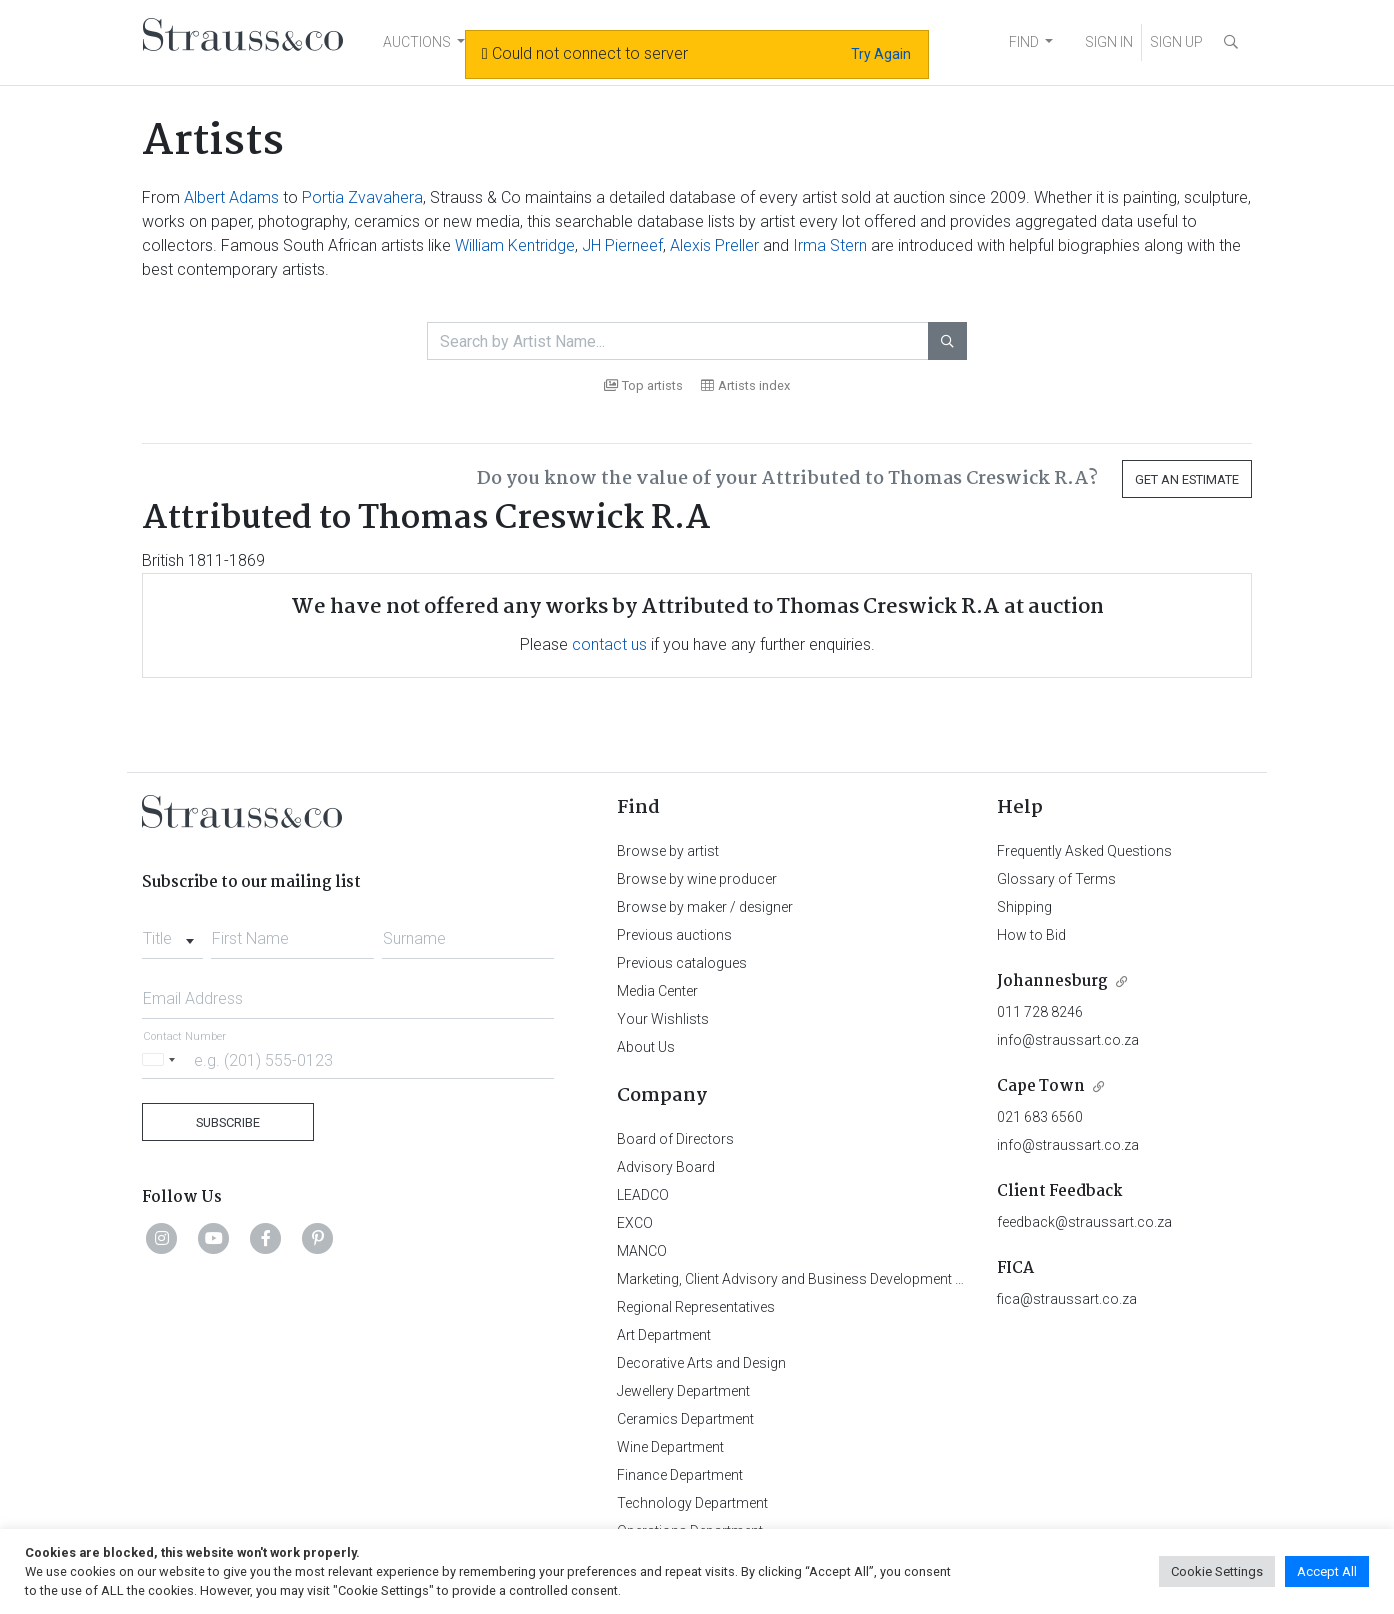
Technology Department (692, 1503)
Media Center (657, 991)
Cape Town (1041, 1086)
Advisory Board (666, 1167)
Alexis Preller (714, 245)
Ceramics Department (685, 1419)
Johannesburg (1052, 981)
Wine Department (670, 1447)
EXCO (635, 1223)
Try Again (881, 54)
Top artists (643, 385)
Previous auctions (674, 935)
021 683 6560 (1040, 1117)
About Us (646, 1047)
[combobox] (172, 933)
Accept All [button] (1327, 1571)
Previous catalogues (682, 963)
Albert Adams (231, 197)
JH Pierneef (622, 245)
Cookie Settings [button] (1217, 1571)
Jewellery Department (683, 1391)
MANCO (642, 1251)
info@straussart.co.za (1068, 1040)
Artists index (745, 385)
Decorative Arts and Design (701, 1363)
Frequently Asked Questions (1084, 851)
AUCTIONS (417, 42)
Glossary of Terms (1056, 879)
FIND (1024, 42)
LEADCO (643, 1195)
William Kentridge (515, 245)
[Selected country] (162, 1059)
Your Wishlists (663, 1019)
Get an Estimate (1187, 479)
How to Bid (1031, 935)
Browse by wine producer (697, 879)
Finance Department (680, 1475)
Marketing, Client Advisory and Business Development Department (822, 1279)
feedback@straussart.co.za (1084, 1222)
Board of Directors (675, 1139)
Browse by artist (668, 851)
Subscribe (228, 1122)
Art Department (664, 1335)
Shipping (1024, 907)
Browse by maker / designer (705, 907)
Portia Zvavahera (362, 197)
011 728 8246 (1040, 1012)
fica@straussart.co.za (1067, 1299)
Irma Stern (830, 245)
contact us (609, 644)
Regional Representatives (696, 1307)
